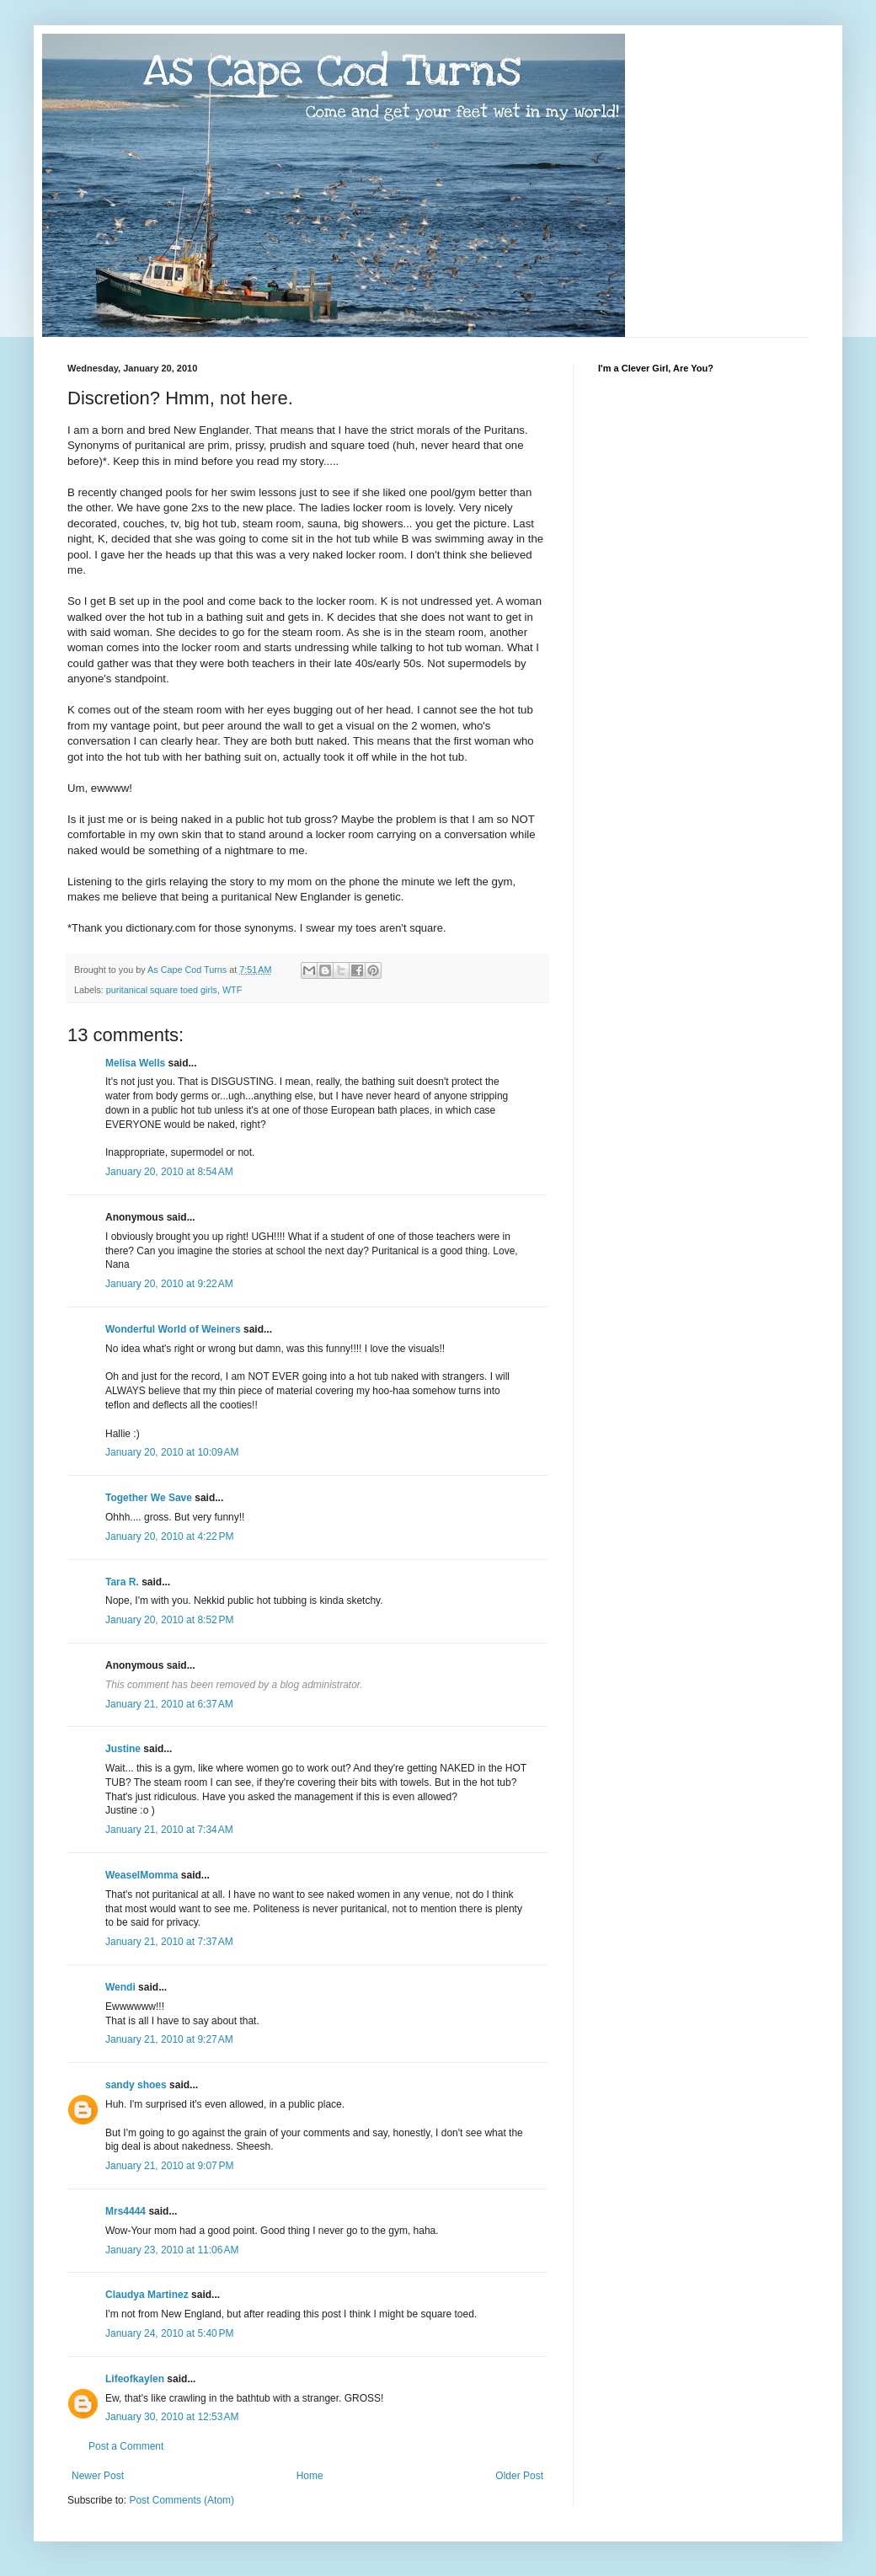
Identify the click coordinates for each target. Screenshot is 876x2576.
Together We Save (148, 1498)
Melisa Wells (135, 1063)
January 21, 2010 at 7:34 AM (169, 1830)
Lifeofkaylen (134, 2379)
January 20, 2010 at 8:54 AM (169, 1172)
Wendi (120, 1987)
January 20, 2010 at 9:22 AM (169, 1284)
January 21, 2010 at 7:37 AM (169, 1942)
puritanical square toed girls (161, 990)
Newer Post (98, 2476)
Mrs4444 (125, 2211)
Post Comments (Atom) (181, 2500)
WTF (232, 990)
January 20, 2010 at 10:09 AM (171, 1452)
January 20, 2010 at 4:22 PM (169, 1536)
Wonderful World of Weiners (173, 1329)
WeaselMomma (141, 1875)
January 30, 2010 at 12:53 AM (171, 2417)
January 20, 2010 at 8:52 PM (169, 1620)
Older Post (519, 2476)
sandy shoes (136, 2085)
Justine (123, 1749)
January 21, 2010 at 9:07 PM (169, 2166)
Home (309, 2476)
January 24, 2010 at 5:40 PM (169, 2333)
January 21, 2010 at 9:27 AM (169, 2039)
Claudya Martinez (147, 2295)
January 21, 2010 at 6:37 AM (169, 1704)
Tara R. (122, 1582)
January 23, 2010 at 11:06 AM (171, 2250)
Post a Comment (125, 2446)
